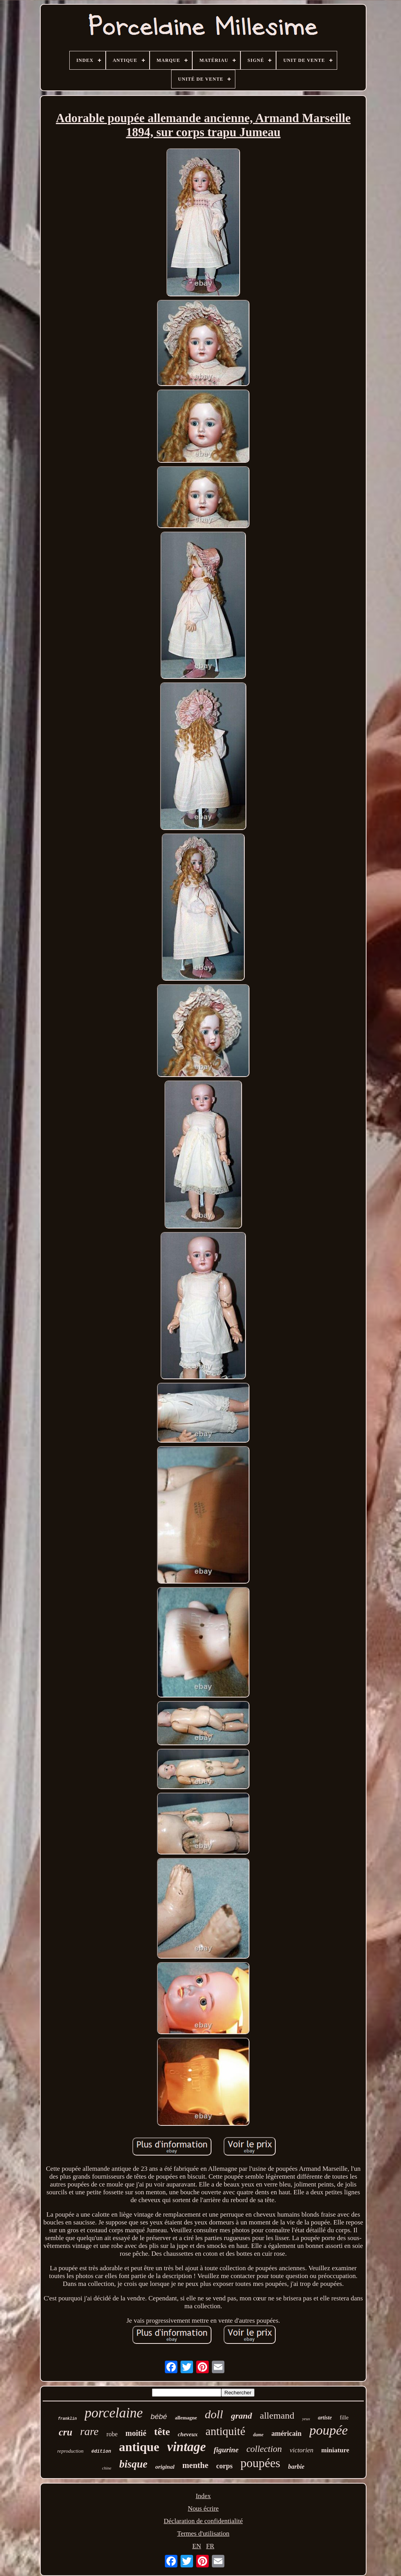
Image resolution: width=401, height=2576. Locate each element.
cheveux (188, 2434)
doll (214, 2414)
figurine (226, 2450)
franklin (67, 2419)
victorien (301, 2450)
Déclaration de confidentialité (203, 2521)
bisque (133, 2464)
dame (258, 2434)
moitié (135, 2433)
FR (210, 2546)
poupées (260, 2463)
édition (101, 2451)
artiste (325, 2418)
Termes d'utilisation (203, 2533)
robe (112, 2434)
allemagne (186, 2418)
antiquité (225, 2431)
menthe (195, 2465)
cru (65, 2432)
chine (107, 2468)
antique (139, 2447)
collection (264, 2449)
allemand (277, 2415)
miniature (335, 2450)
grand (241, 2416)
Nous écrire (203, 2508)
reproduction (70, 2451)
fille (344, 2418)
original (164, 2467)
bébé (158, 2416)
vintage (186, 2447)
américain (286, 2433)
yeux (306, 2418)
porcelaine (114, 2413)
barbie (296, 2466)
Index (203, 2496)
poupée (328, 2430)
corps (224, 2466)
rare (89, 2431)
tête (162, 2431)
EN (196, 2546)
